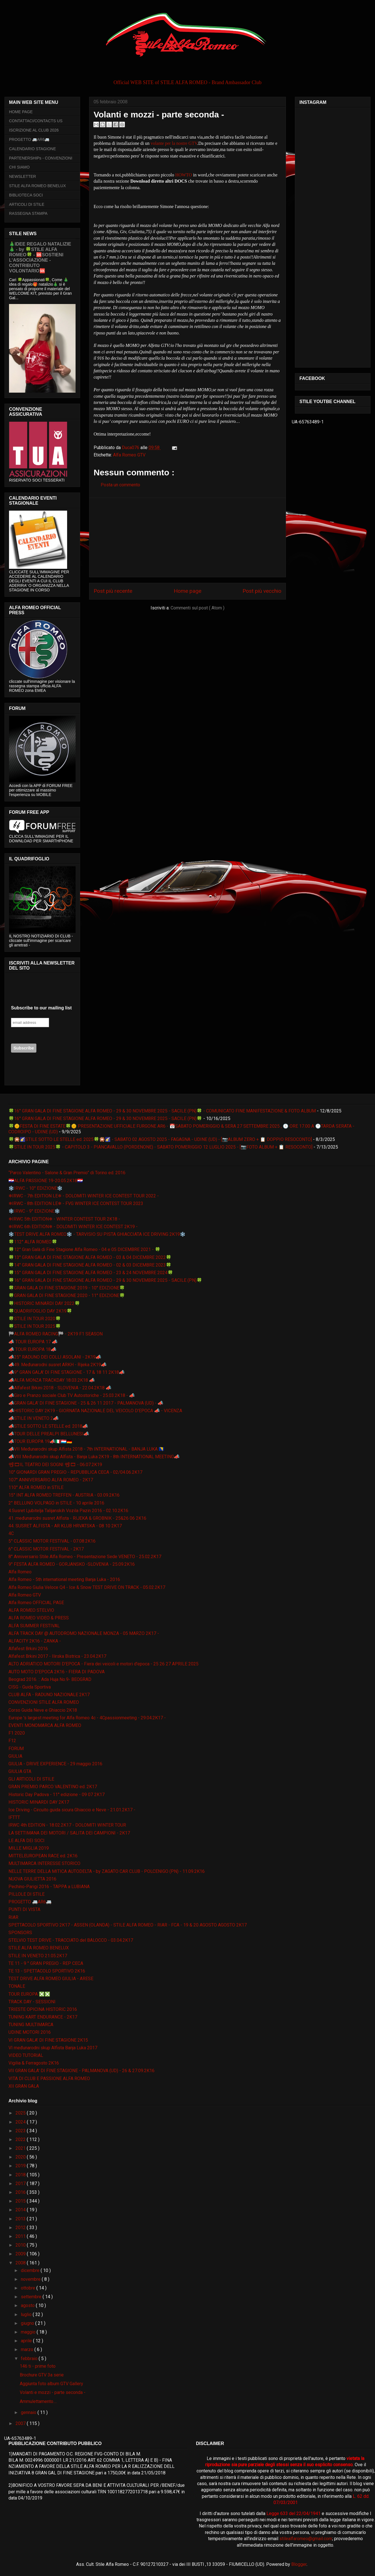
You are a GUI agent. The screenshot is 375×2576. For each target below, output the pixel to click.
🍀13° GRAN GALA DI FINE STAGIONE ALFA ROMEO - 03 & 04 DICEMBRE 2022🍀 (89, 1257)
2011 (21, 2236)
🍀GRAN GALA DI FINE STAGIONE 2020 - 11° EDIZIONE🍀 (66, 1295)
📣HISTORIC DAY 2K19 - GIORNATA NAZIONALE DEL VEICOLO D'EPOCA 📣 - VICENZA (95, 1410)
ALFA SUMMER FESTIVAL (34, 1625)
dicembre (31, 2270)
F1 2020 (16, 1733)
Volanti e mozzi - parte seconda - (52, 2392)
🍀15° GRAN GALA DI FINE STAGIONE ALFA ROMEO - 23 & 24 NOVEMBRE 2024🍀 (90, 1272)
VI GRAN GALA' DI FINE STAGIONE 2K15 (48, 2040)
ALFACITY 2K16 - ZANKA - (34, 1641)
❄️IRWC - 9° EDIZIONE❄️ (34, 1211)
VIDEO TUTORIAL (25, 2055)
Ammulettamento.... (38, 2401)
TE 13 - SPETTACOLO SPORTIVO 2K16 (46, 1971)
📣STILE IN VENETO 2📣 (33, 1418)
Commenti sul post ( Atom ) (197, 608)
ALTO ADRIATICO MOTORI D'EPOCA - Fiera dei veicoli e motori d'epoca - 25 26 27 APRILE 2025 (103, 1664)
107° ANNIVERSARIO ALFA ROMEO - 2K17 (50, 1479)
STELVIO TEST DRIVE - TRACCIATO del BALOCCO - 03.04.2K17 (70, 1940)
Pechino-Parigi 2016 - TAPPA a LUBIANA (49, 1886)
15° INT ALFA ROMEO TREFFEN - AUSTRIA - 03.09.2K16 (64, 1495)
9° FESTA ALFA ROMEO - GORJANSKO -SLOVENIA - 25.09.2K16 (71, 1564)
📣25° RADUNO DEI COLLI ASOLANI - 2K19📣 (54, 1357)
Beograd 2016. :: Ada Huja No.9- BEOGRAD (49, 1679)
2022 (21, 2139)
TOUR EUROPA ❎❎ (29, 1994)
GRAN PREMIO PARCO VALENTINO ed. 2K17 (52, 1786)
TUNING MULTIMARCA (30, 2024)
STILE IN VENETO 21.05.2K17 (37, 1955)
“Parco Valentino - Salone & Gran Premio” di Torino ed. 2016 (66, 1172)
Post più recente (113, 591)
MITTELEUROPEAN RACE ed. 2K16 (43, 1855)
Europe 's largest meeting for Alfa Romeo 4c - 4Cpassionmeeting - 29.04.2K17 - (87, 1717)
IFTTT (14, 1817)
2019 (21, 2165)
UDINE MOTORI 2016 (29, 2032)
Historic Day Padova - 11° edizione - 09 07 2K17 (56, 1794)
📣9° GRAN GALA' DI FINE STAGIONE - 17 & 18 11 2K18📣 (66, 1372)
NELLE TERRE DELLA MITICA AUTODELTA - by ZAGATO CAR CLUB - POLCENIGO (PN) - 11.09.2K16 (106, 1871)
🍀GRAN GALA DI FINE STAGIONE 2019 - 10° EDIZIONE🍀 (66, 1288)
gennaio (29, 2412)
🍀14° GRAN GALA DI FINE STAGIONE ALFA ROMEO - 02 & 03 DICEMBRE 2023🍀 (89, 1265)
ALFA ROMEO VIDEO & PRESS (38, 1618)
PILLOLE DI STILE (26, 1894)
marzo (27, 2349)
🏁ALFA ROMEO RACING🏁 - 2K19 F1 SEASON (55, 1334)
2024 (21, 2122)
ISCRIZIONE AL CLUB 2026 (34, 130)
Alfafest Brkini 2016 (28, 1648)
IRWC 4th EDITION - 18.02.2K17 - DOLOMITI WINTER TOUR (67, 1825)
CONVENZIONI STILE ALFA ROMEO (43, 1702)
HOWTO (183, 174)
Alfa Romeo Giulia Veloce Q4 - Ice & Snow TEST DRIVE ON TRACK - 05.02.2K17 (86, 1587)
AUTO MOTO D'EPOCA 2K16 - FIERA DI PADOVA (56, 1671)
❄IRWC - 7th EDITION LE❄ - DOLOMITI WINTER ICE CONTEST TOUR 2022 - (83, 1196)
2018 (21, 2174)
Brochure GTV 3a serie (42, 2375)
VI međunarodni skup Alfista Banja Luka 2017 (52, 2047)
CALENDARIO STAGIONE (32, 148)
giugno (28, 2323)
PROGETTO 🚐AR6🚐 (29, 139)
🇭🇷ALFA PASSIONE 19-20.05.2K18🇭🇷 (45, 1180)
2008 (21, 2263)
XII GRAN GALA (23, 2086)
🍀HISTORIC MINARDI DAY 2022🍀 (44, 1303)
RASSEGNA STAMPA (28, 213)
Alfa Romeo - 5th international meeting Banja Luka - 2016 (64, 1579)
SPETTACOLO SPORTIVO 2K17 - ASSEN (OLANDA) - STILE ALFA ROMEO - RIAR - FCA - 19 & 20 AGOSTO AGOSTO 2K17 (127, 1925)
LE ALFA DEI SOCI (26, 1840)
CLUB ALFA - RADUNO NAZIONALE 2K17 (49, 1694)
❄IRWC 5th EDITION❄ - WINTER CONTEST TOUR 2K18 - (64, 1219)
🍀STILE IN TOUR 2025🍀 (34, 1326)
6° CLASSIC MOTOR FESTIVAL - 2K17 (46, 1549)
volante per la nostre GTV (174, 143)
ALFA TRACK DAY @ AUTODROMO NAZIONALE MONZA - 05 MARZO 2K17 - (83, 1633)
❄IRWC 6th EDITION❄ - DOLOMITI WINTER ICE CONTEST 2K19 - (73, 1226)
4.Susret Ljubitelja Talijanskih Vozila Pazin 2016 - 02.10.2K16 (68, 1510)
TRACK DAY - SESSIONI (32, 2001)
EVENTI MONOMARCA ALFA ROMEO (44, 1725)
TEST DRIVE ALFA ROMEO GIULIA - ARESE (50, 1978)
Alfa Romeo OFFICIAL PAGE (36, 1602)
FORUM (16, 1748)
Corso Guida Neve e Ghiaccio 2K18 (42, 1710)
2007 (21, 2423)
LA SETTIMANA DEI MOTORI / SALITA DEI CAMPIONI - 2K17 (69, 1833)
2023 (21, 2130)
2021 (21, 2148)
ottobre (28, 2288)
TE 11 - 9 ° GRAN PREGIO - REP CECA (45, 1963)
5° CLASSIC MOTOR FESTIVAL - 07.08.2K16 (52, 1541)
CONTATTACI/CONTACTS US (36, 121)
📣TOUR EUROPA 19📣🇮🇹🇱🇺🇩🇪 (40, 1441)
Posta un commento (120, 484)
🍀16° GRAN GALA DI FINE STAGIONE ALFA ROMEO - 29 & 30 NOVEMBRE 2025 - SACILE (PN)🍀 (105, 1118)
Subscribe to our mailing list (41, 1007)
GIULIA (15, 1756)
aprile (27, 2340)
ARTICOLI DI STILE (26, 204)
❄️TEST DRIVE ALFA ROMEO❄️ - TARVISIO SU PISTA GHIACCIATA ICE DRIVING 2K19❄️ (97, 1234)
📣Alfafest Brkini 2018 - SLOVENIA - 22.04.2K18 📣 (59, 1387)
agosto (28, 2305)
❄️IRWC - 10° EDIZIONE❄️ (35, 1188)
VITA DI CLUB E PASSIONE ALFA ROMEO (49, 2078)
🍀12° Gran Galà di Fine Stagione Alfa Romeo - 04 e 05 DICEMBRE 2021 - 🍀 (84, 1249)
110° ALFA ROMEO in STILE (35, 1487)
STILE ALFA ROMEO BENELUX (37, 185)
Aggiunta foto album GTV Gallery (51, 2383)
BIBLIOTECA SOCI (26, 195)
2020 (21, 2157)
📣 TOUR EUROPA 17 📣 (33, 1341)
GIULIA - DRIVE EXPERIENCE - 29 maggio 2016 (55, 1763)
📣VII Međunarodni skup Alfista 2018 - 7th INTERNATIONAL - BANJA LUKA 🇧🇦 (86, 1449)
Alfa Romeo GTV (129, 455)
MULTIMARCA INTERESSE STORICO (44, 1863)
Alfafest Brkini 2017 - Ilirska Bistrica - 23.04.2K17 (57, 1656)
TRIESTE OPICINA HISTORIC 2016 (42, 2009)
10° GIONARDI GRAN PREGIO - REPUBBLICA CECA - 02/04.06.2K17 (75, 1472)
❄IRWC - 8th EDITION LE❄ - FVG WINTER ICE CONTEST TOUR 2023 (75, 1203)
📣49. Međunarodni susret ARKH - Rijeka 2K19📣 (57, 1364)
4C (11, 1533)
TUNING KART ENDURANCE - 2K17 (42, 2017)
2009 (21, 2253)
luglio (27, 2314)
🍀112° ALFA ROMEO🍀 (32, 1242)
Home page (187, 591)
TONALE (16, 1986)
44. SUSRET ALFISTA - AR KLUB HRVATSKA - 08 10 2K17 (65, 1525)
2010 (21, 2245)
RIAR (13, 1917)
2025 (21, 2113)
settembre (32, 2296)
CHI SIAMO (19, 167)
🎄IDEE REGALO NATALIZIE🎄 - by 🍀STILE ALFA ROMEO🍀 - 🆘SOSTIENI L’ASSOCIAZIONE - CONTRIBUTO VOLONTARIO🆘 (40, 257)
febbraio (30, 2358)
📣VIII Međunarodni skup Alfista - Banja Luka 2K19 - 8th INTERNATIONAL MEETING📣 (94, 1456)
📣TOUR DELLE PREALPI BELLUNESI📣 (48, 1433)
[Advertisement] (187, 537)
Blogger (298, 2564)
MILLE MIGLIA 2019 (28, 1848)
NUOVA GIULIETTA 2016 (32, 1879)
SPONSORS (20, 1932)
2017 (21, 2183)
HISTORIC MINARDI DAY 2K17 (38, 1802)
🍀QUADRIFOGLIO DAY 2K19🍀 (40, 1311)
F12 (12, 1740)
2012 (21, 2227)
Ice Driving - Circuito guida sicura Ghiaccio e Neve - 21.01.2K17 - (71, 1809)
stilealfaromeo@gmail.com (305, 2538)
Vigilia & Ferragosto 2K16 (33, 2063)
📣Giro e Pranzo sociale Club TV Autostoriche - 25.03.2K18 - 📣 (71, 1395)
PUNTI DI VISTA (24, 1909)
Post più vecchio (261, 591)
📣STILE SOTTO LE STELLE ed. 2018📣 (48, 1426)
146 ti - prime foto (38, 2366)
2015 (21, 2201)
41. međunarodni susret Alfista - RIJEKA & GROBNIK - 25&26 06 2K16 (77, 1518)
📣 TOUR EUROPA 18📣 (32, 1349)
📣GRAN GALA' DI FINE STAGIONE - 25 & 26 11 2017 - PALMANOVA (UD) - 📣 (85, 1403)
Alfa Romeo (20, 1572)
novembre (31, 2279)
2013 (21, 2218)
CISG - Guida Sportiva (29, 1687)
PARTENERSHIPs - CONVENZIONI (40, 158)
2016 (21, 2192)
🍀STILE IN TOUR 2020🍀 (34, 1318)
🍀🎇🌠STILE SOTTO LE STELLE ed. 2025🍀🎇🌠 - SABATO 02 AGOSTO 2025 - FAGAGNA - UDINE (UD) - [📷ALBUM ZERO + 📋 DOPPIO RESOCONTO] (160, 1139)
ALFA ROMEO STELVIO (31, 1610)
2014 (21, 2209)
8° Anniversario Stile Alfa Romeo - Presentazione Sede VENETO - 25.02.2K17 (84, 1556)
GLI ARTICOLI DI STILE (31, 1779)
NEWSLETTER (22, 176)
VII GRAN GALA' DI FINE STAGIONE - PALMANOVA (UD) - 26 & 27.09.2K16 (81, 2070)
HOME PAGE (21, 112)
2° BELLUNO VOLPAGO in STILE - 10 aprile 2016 (56, 1503)
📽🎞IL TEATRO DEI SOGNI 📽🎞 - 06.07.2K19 (55, 1464)
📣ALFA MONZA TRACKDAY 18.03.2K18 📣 (51, 1380)
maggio (29, 2332)
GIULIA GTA (19, 1771)
